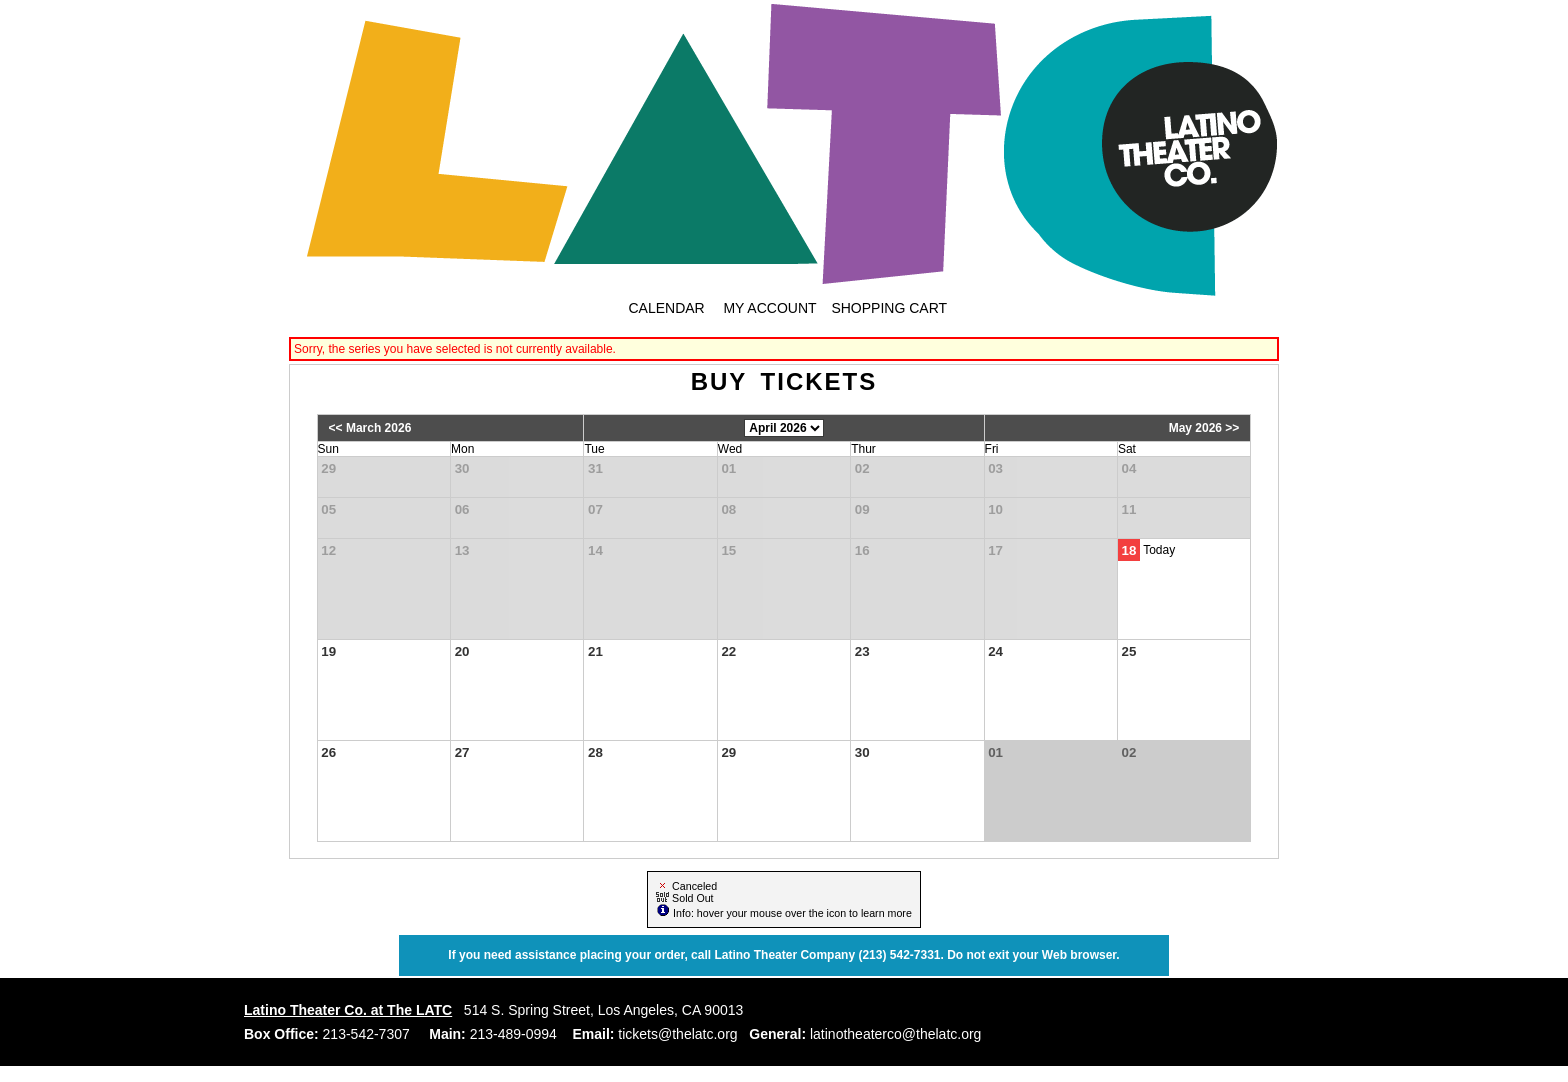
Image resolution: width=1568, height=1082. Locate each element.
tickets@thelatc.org (675, 1034)
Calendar (666, 308)
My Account (768, 308)
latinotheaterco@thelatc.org (893, 1034)
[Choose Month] (784, 428)
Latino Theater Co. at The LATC (348, 1010)
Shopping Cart (889, 308)
